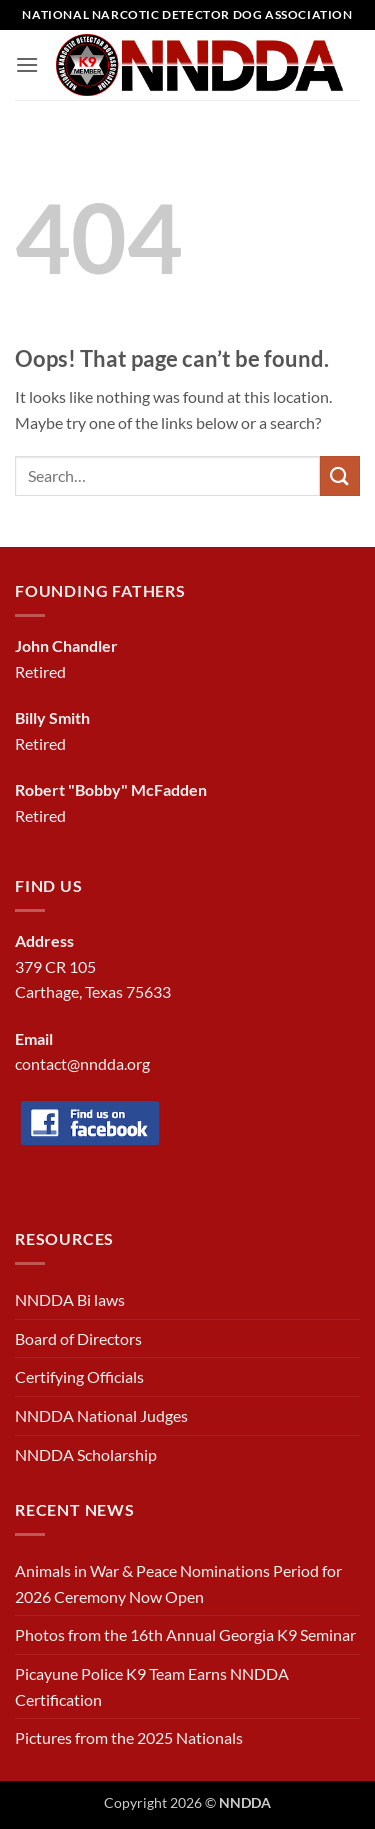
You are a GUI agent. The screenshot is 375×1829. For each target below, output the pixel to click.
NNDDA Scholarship (86, 1454)
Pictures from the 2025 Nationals (129, 1737)
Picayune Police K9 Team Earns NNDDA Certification (152, 1686)
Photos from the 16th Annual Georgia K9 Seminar (185, 1634)
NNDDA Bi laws (70, 1299)
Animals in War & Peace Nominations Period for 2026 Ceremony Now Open (178, 1583)
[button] (27, 64)
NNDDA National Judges (101, 1415)
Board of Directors (78, 1338)
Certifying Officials (79, 1376)
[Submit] (340, 475)
